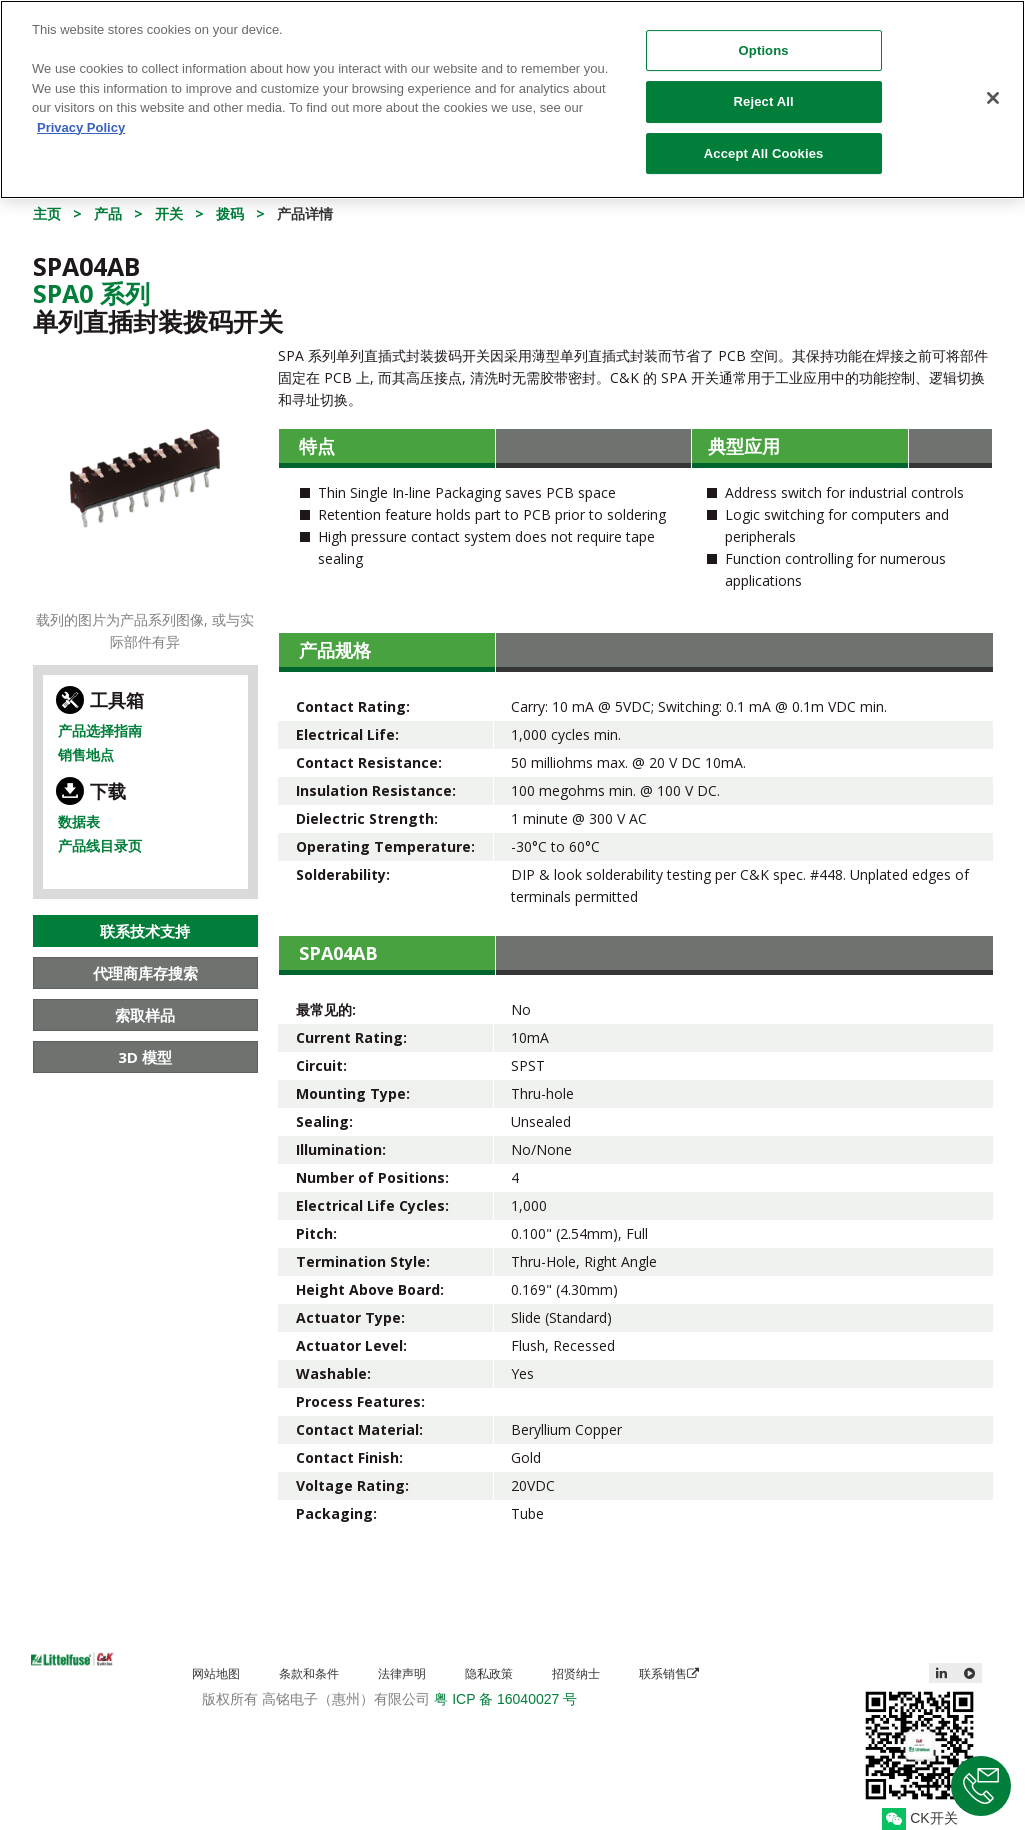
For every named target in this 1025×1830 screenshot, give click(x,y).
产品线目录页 (100, 845)
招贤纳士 (576, 1673)
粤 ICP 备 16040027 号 (505, 1699)
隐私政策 (489, 1673)
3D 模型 (145, 1057)
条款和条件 (309, 1673)
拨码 (230, 213)
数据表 (79, 821)
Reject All (764, 91)
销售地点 (86, 754)
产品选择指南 (100, 730)
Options (764, 39)
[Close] (993, 87)
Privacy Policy (81, 116)
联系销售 (669, 1673)
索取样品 (145, 1015)
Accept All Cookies (764, 142)
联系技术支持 (145, 931)
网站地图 (216, 1673)
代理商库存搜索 (145, 973)
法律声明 (402, 1673)
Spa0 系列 (91, 293)
